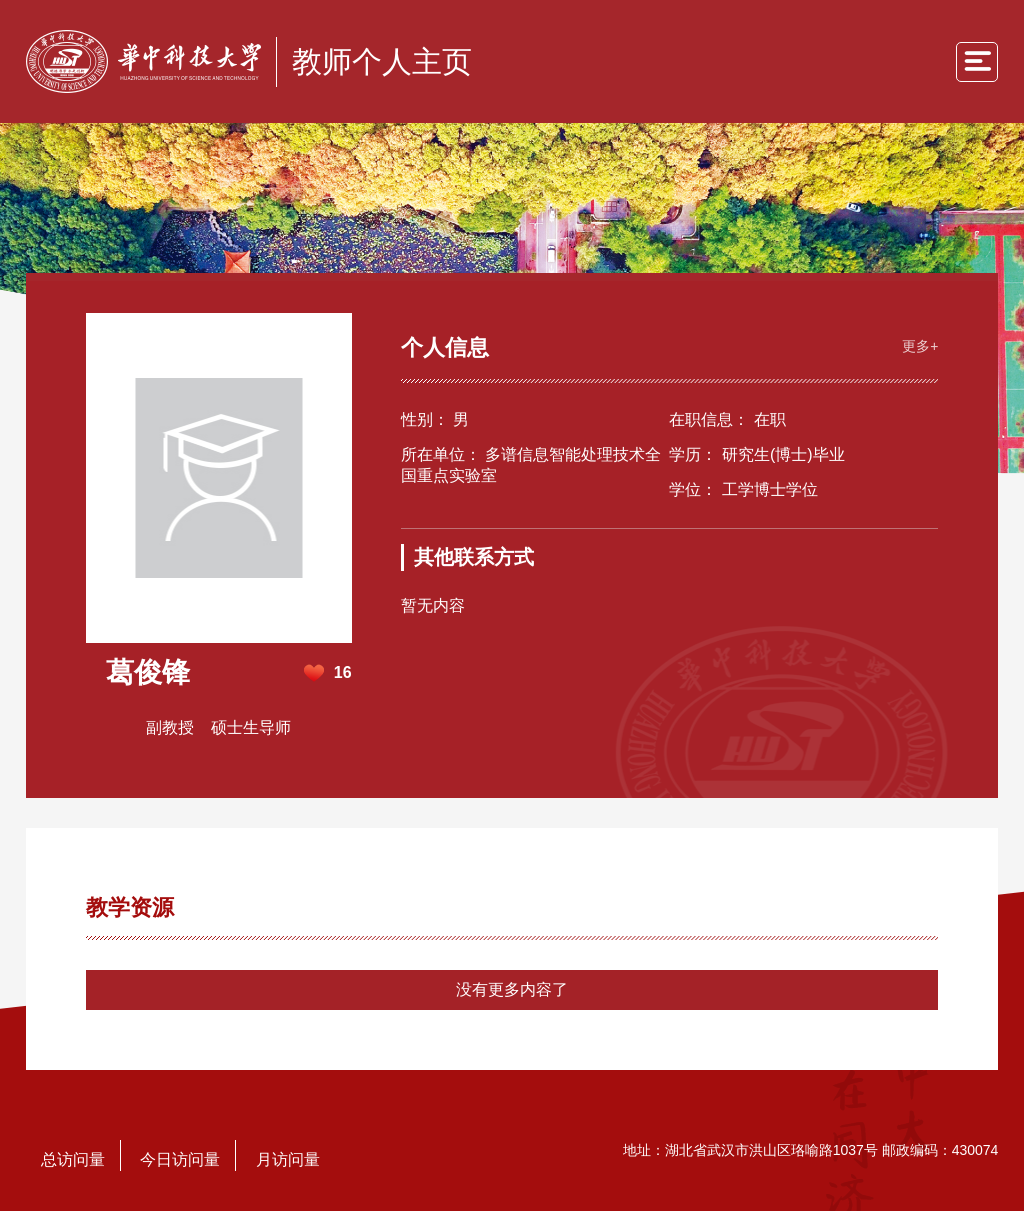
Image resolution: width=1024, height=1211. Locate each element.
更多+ (920, 346)
